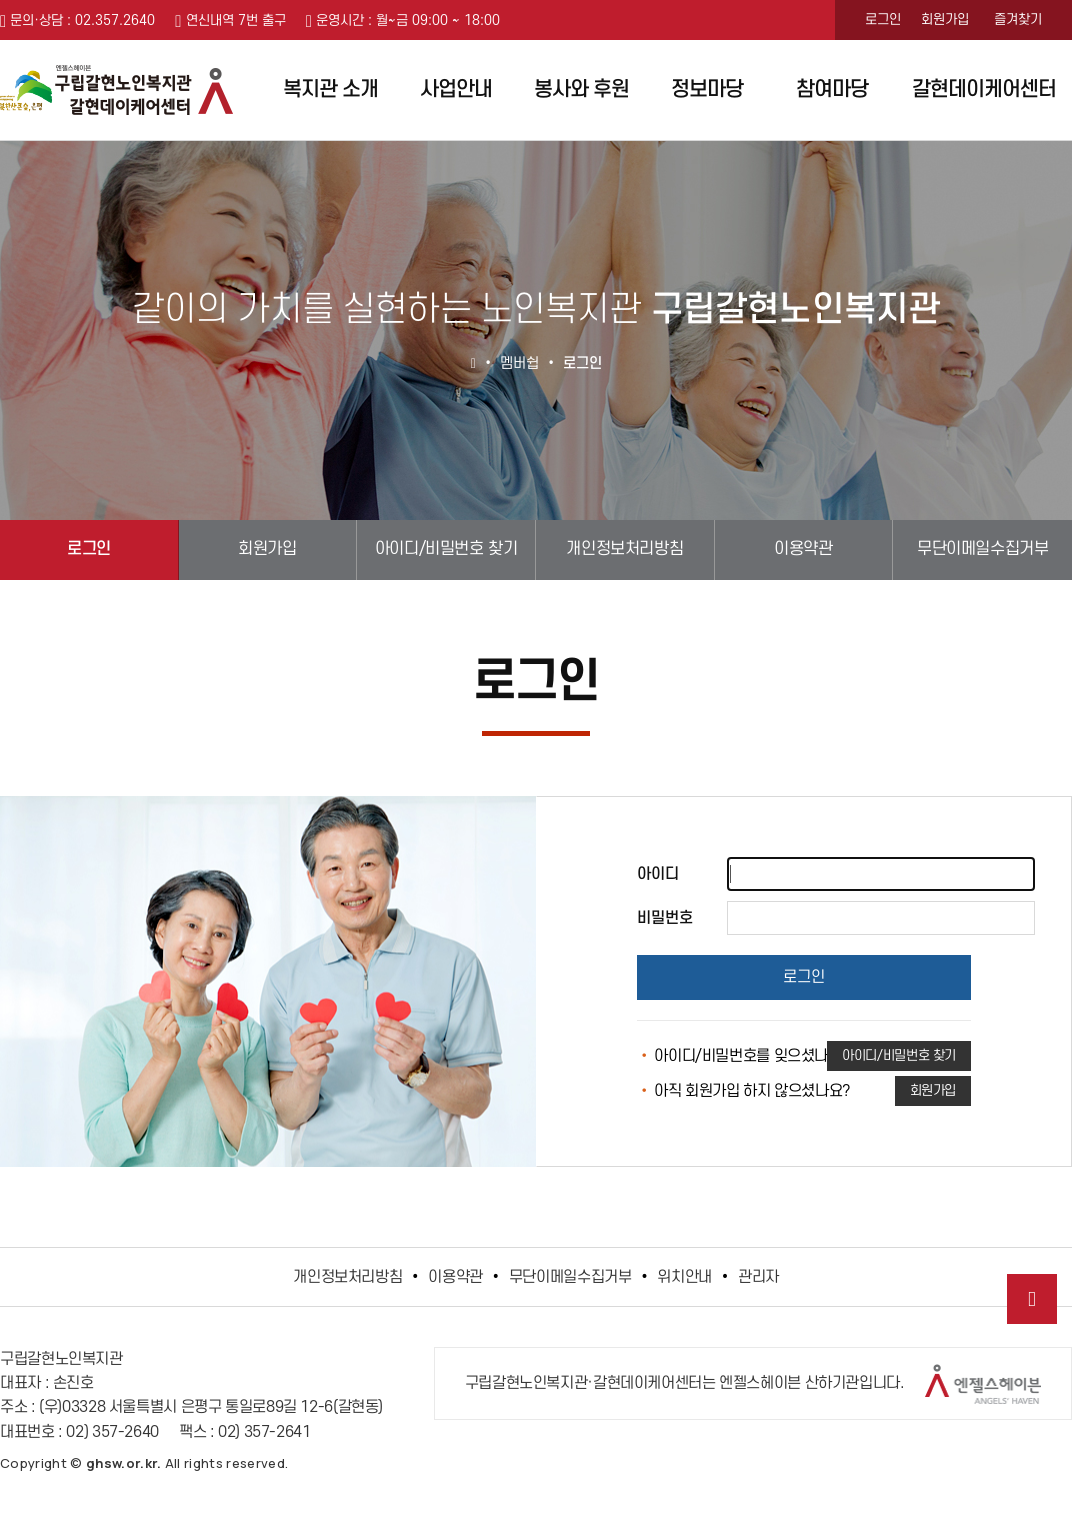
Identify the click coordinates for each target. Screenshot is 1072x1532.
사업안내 (456, 89)
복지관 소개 (330, 89)
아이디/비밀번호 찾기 (446, 549)
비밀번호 (665, 918)
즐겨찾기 (1018, 19)
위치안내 (684, 1277)
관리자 (758, 1277)
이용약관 (803, 549)
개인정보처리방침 (624, 549)
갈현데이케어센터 (984, 89)
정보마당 (707, 89)
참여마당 (832, 89)
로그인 (883, 19)
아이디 (658, 874)
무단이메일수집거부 (982, 549)
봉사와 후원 (581, 89)
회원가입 (945, 19)
